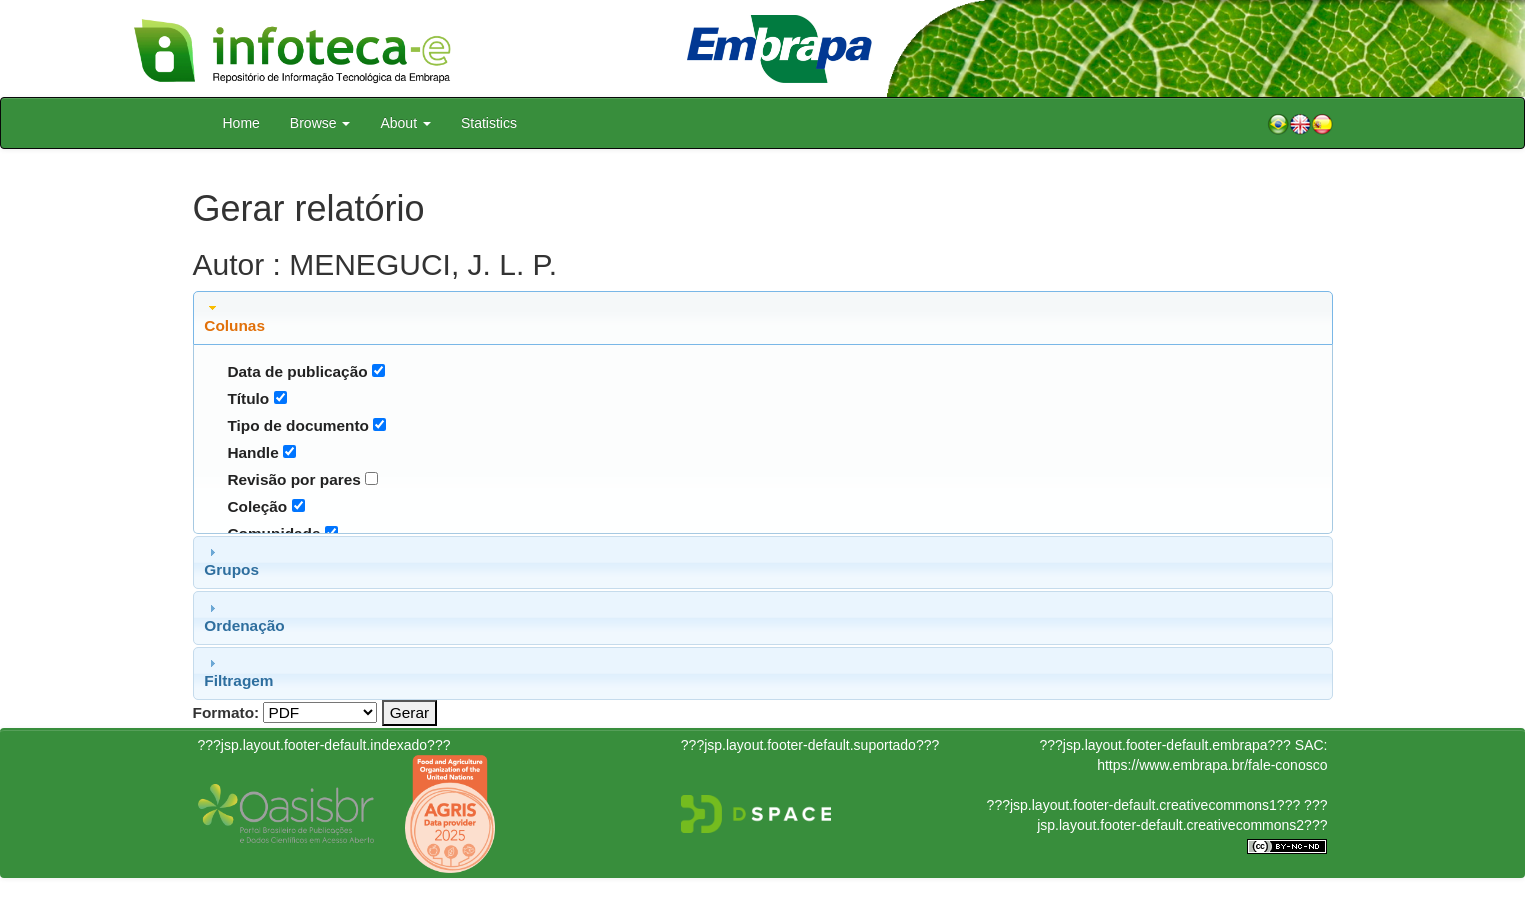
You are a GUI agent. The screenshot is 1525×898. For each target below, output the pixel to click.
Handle (252, 452)
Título (248, 398)
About (405, 123)
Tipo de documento (298, 425)
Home (241, 123)
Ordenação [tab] (244, 617)
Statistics (489, 123)
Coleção (257, 506)
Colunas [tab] (234, 317)
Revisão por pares (293, 479)
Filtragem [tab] (238, 672)
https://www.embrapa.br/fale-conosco (1212, 765)
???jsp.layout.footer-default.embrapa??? (1165, 745)
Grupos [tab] (231, 561)
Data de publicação (297, 371)
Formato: (226, 712)
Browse (320, 123)
